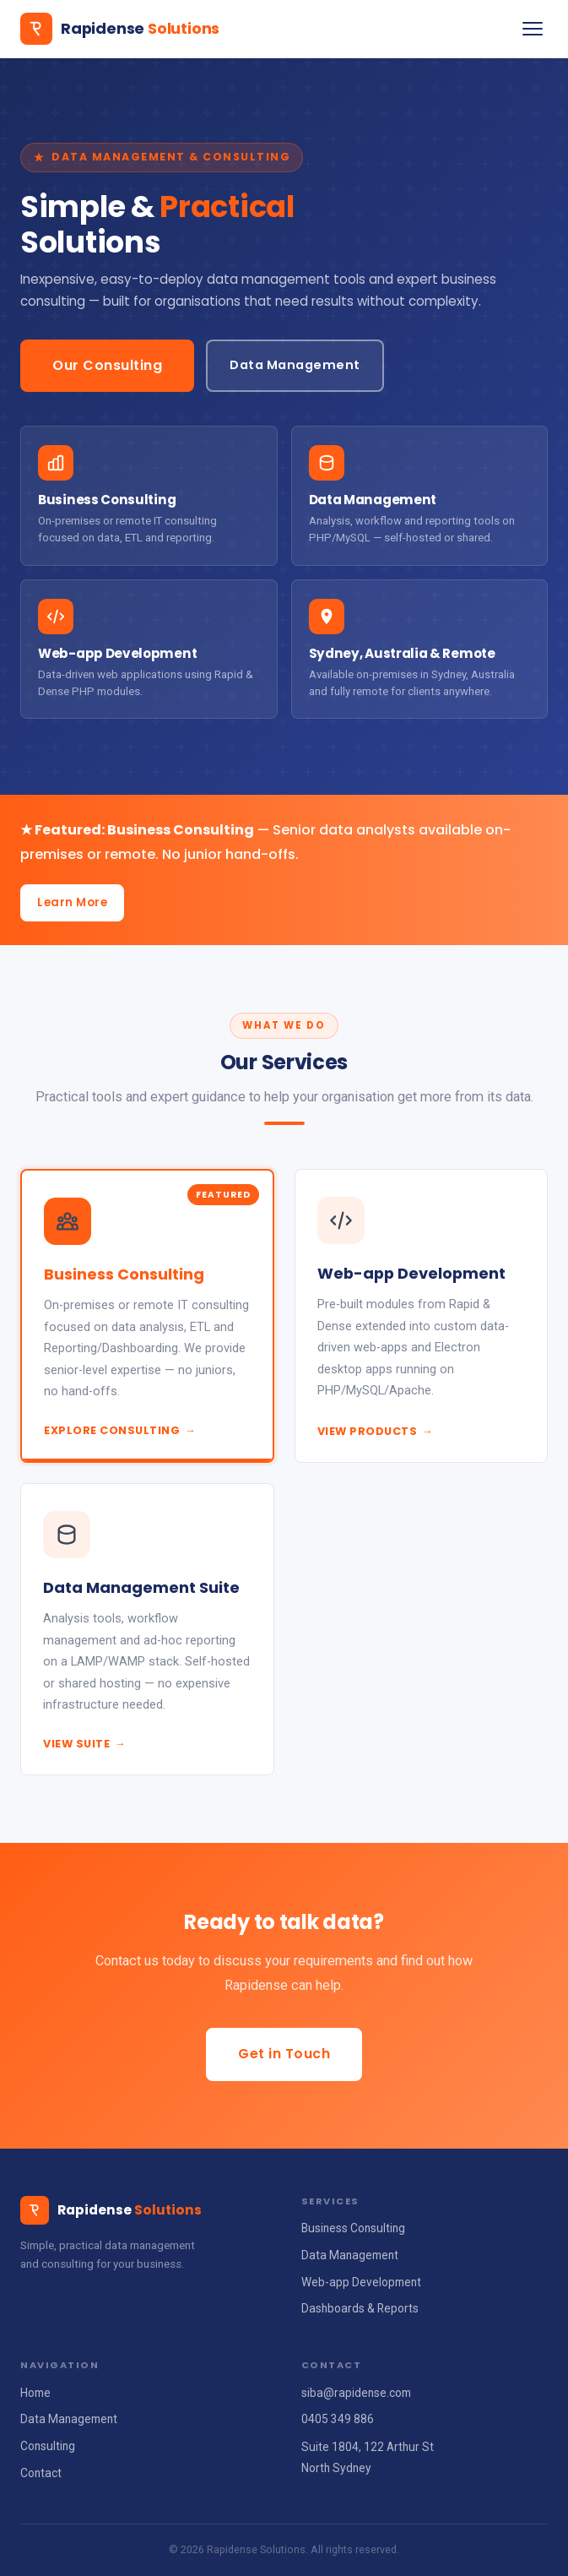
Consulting (47, 2446)
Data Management (295, 364)
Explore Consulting (120, 1430)
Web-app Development (361, 2282)
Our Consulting (107, 365)
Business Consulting (353, 2228)
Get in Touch (284, 2053)
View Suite (84, 1744)
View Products (375, 1431)
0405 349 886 (337, 2419)
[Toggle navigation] (532, 29)
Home (35, 2392)
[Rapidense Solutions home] (119, 29)
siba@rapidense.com (356, 2392)
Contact (41, 2473)
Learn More (72, 902)
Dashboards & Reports (360, 2308)
